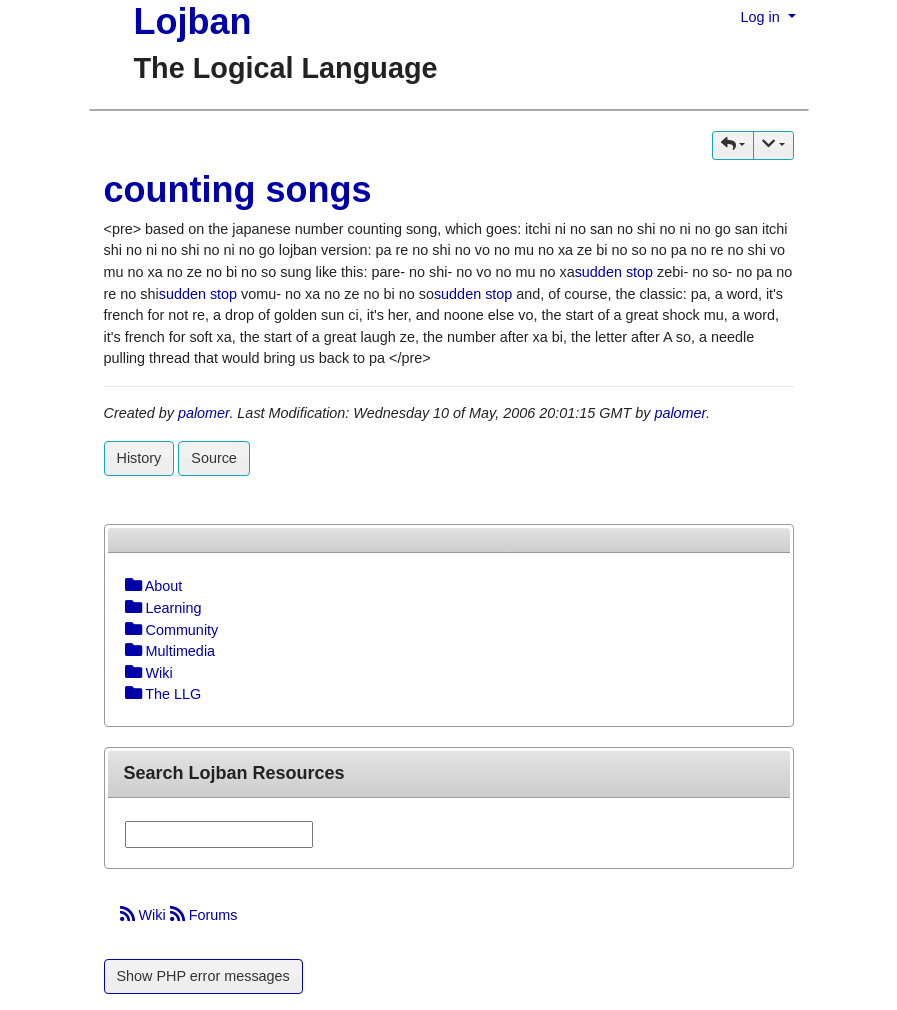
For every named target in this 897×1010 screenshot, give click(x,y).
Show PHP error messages (203, 976)
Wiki (145, 915)
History (139, 458)
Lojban (193, 21)
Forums (204, 915)
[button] (733, 145)
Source (214, 458)
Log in (762, 17)
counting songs (238, 189)
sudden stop (614, 272)
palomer (203, 413)
